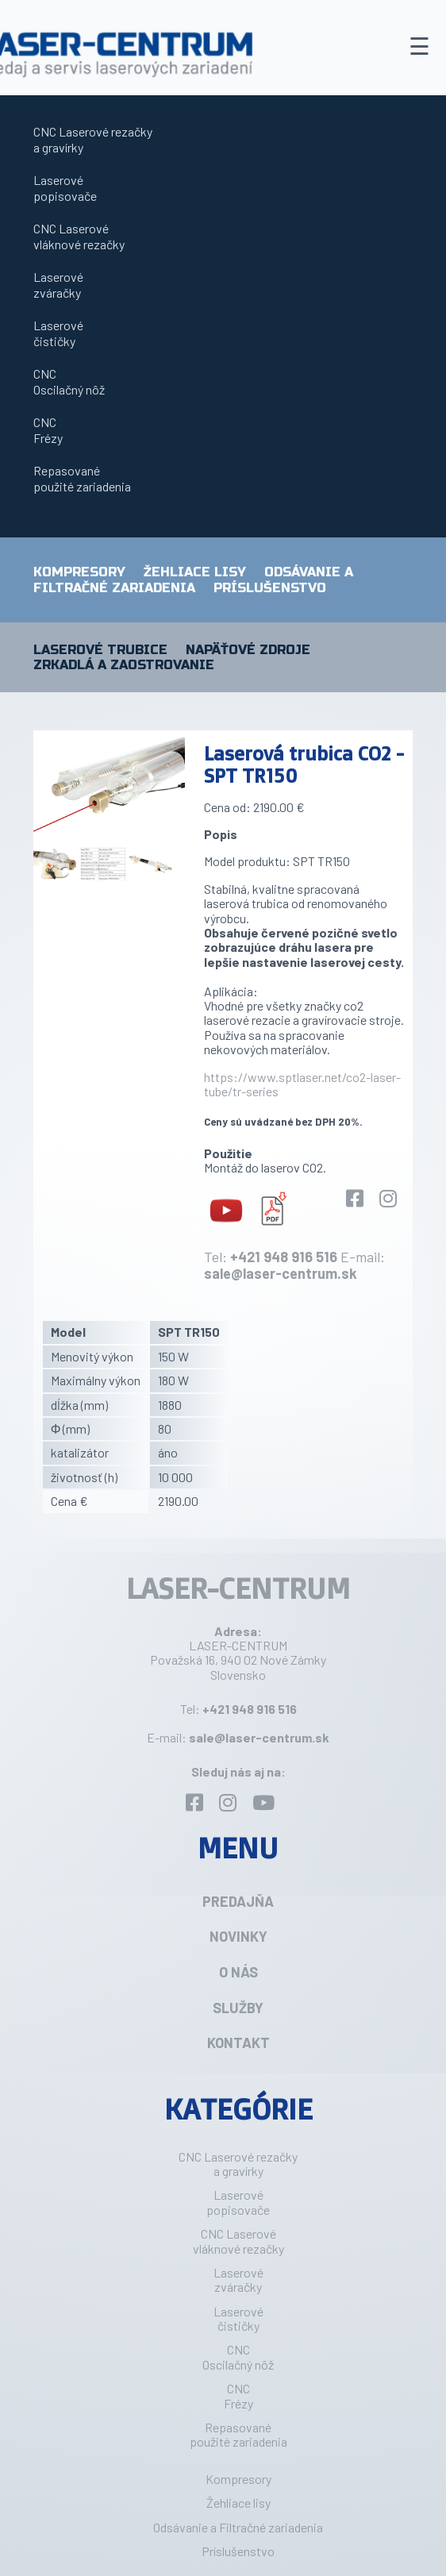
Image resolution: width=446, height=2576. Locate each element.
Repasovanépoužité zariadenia (82, 478)
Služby (238, 2007)
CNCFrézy (48, 429)
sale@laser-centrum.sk (280, 1273)
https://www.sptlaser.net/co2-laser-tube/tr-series (302, 1084)
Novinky (238, 1936)
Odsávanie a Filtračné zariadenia (193, 579)
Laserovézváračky (58, 284)
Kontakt (238, 2042)
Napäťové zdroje (248, 650)
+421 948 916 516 (283, 1256)
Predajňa (238, 1901)
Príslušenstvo (269, 587)
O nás (238, 1972)
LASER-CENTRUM (238, 1588)
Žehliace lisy (195, 572)
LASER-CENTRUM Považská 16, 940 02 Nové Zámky (238, 1652)
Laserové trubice (100, 650)
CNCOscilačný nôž (69, 381)
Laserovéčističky (58, 333)
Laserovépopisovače (65, 187)
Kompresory (79, 572)
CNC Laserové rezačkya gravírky (92, 139)
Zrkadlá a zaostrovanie (123, 665)
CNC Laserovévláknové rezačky (79, 236)
